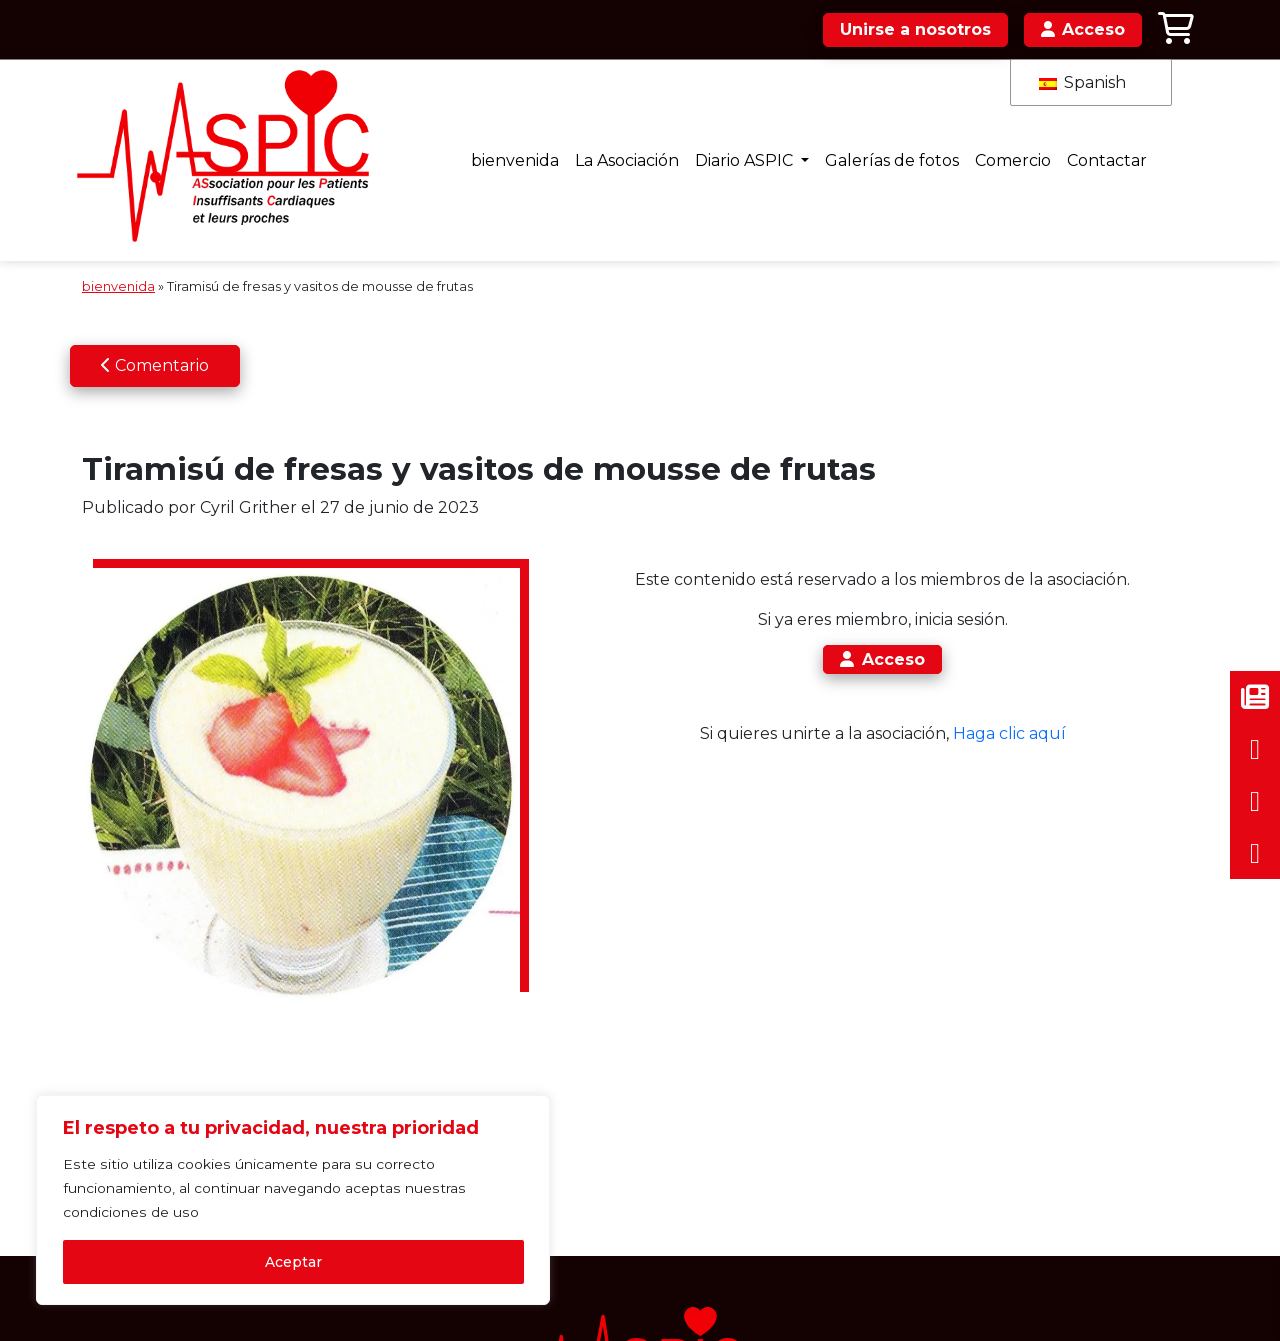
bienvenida (481, 147)
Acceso (850, 635)
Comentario (155, 340)
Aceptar (260, 1258)
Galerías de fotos (867, 147)
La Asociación (596, 147)
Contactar (1088, 147)
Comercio (991, 147)
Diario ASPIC (718, 147)
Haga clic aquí (976, 709)
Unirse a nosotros (914, 29)
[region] (260, 1184)
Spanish (1082, 82)
